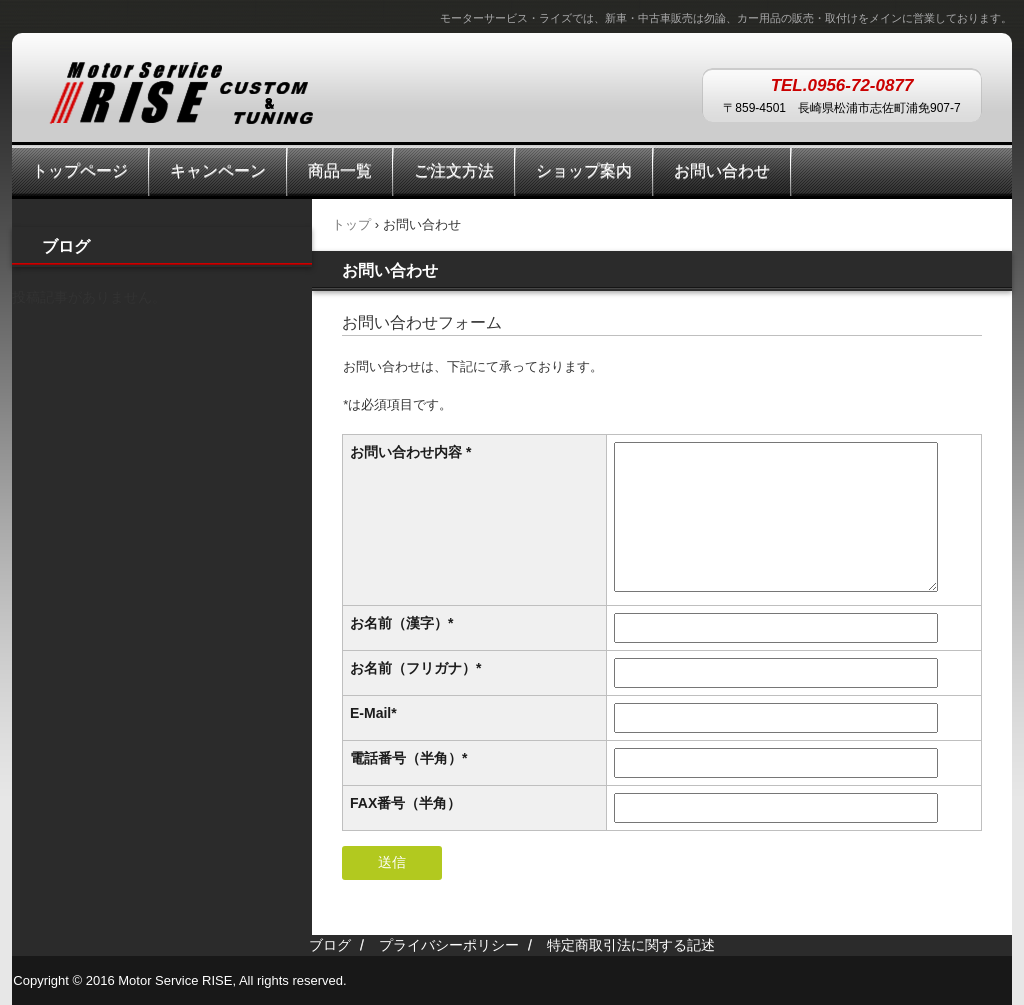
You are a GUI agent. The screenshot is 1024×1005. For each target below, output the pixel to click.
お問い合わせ (722, 170)
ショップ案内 (584, 170)
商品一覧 (340, 170)
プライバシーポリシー (449, 945)
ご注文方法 (454, 170)
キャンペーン (218, 170)
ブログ (66, 246)
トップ (351, 224)
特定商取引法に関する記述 (631, 945)
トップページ (80, 170)
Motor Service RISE (181, 97)
